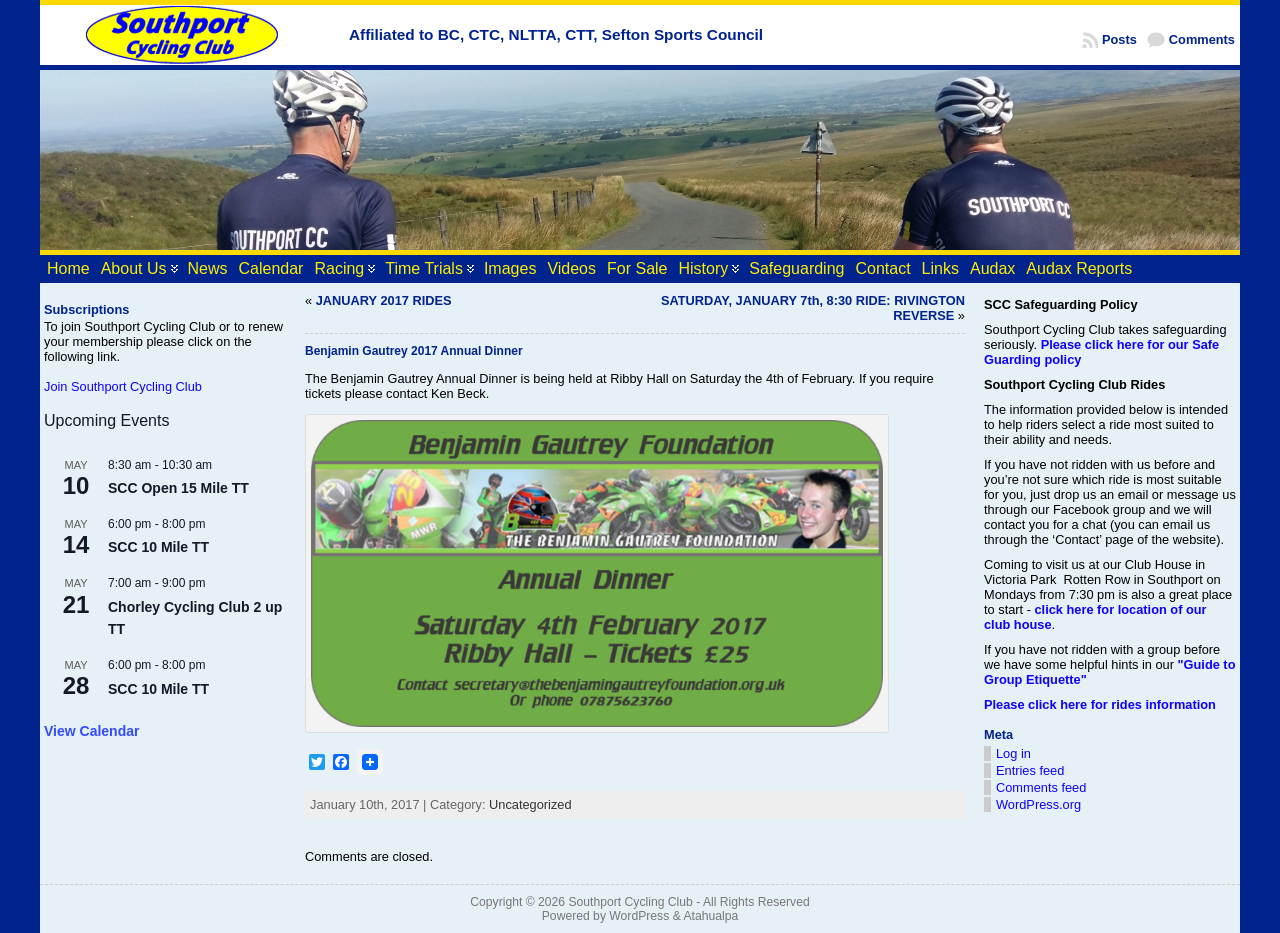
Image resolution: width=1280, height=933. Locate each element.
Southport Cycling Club (630, 902)
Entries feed (1030, 770)
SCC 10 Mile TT (158, 547)
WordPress (639, 916)
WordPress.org (1038, 804)
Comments (1202, 39)
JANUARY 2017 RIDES (384, 300)
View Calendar (91, 731)
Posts (1119, 39)
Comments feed (1041, 787)
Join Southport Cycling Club (123, 386)
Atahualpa (710, 916)
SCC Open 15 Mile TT (178, 488)
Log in (1013, 753)
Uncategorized (530, 804)
